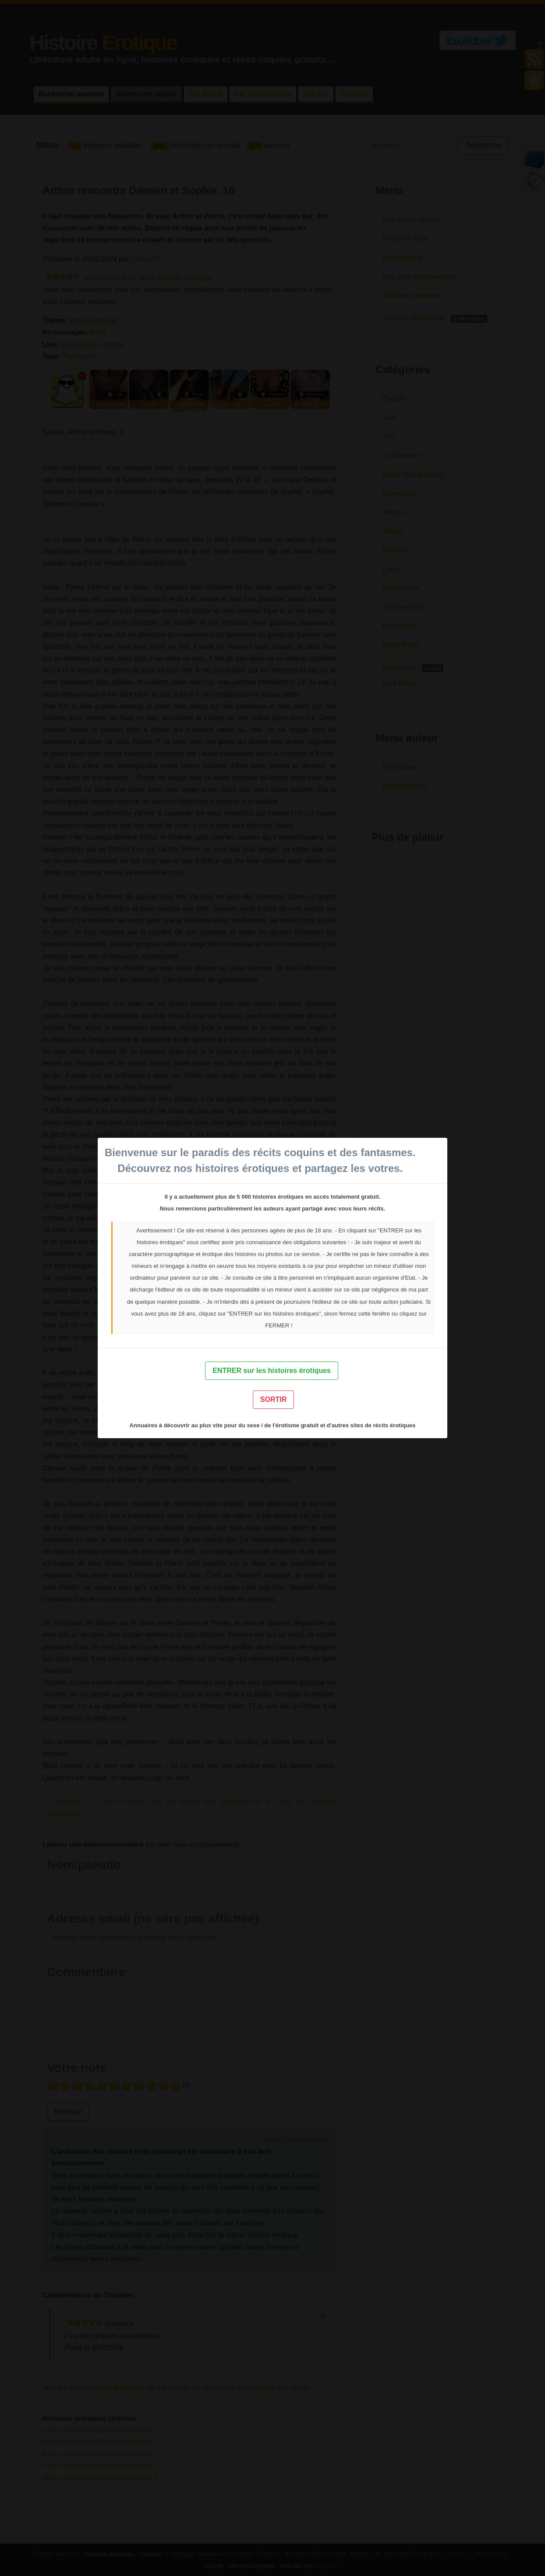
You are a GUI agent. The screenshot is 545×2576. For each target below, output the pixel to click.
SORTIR (273, 1399)
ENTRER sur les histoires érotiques (271, 1370)
